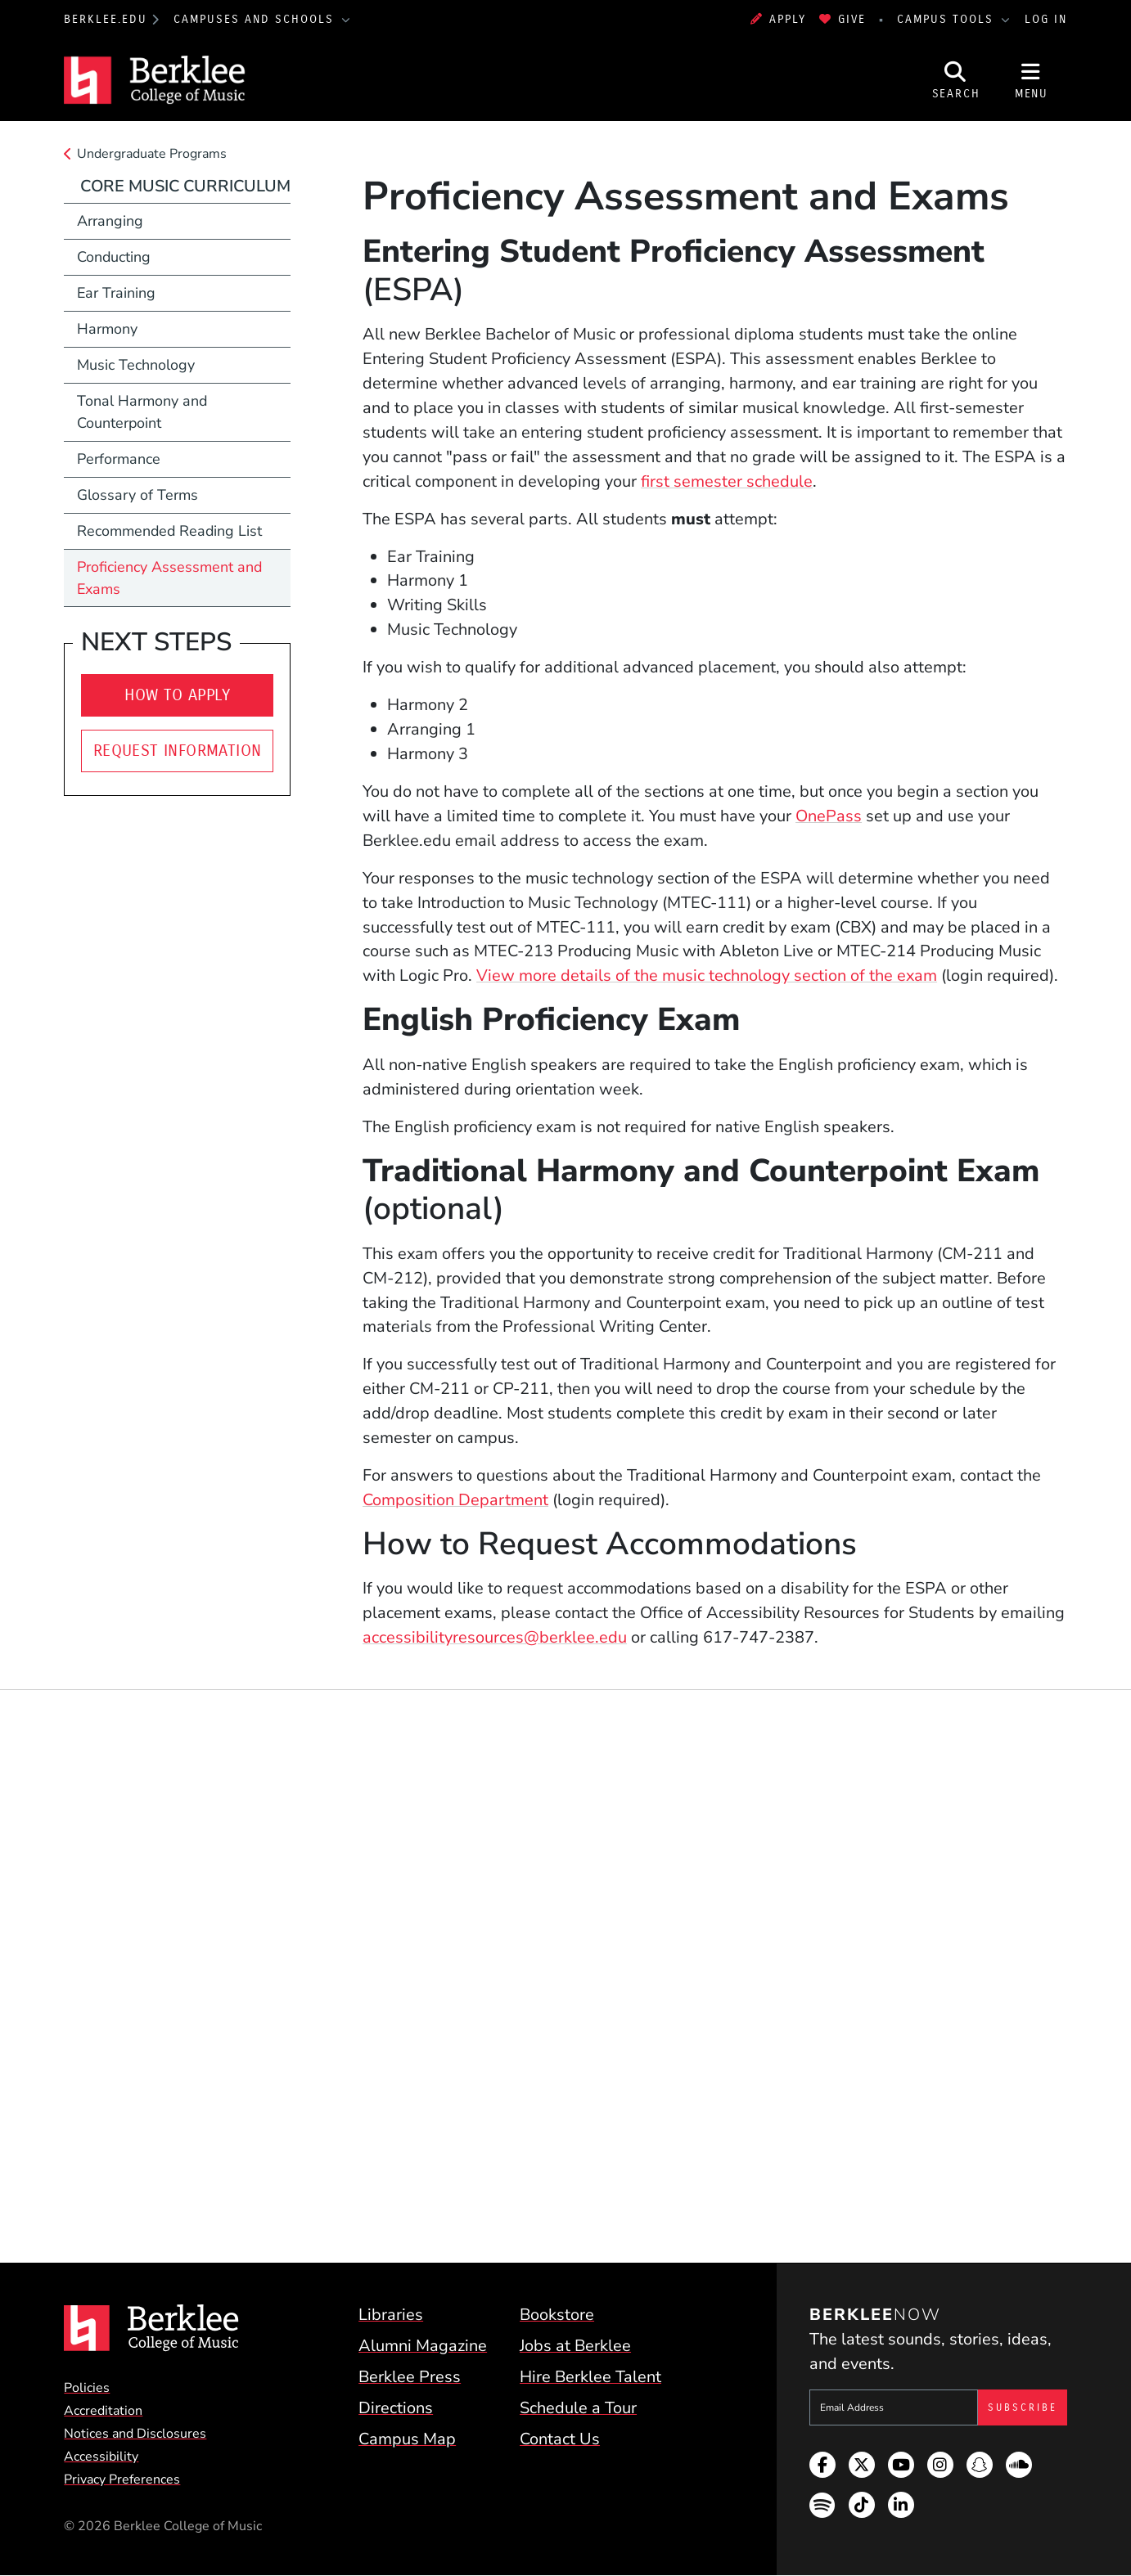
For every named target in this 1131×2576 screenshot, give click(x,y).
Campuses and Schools (256, 19)
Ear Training (116, 293)
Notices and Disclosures (135, 2434)
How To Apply (177, 695)
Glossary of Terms (137, 495)
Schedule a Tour (578, 2408)
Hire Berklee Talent (590, 2377)
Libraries (390, 2315)
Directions (395, 2408)
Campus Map (407, 2439)
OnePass (828, 816)
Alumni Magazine (422, 2346)
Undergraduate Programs (152, 154)
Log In (1046, 19)
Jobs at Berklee (575, 2346)
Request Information (177, 750)
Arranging (110, 221)
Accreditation (103, 2411)
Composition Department (455, 1500)
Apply (778, 19)
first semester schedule (727, 481)
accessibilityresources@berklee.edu (495, 1637)
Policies (87, 2388)
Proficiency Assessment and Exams (169, 578)
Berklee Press (409, 2377)
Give (842, 19)
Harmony (107, 329)
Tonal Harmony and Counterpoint (142, 412)
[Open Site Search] (956, 80)
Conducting (114, 257)
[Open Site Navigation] (1031, 80)
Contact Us (560, 2439)
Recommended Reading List (169, 531)
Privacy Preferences (122, 2479)
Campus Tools (947, 19)
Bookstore (557, 2315)
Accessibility (101, 2457)
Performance (118, 459)
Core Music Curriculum (185, 186)
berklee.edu (105, 19)
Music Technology (136, 365)
